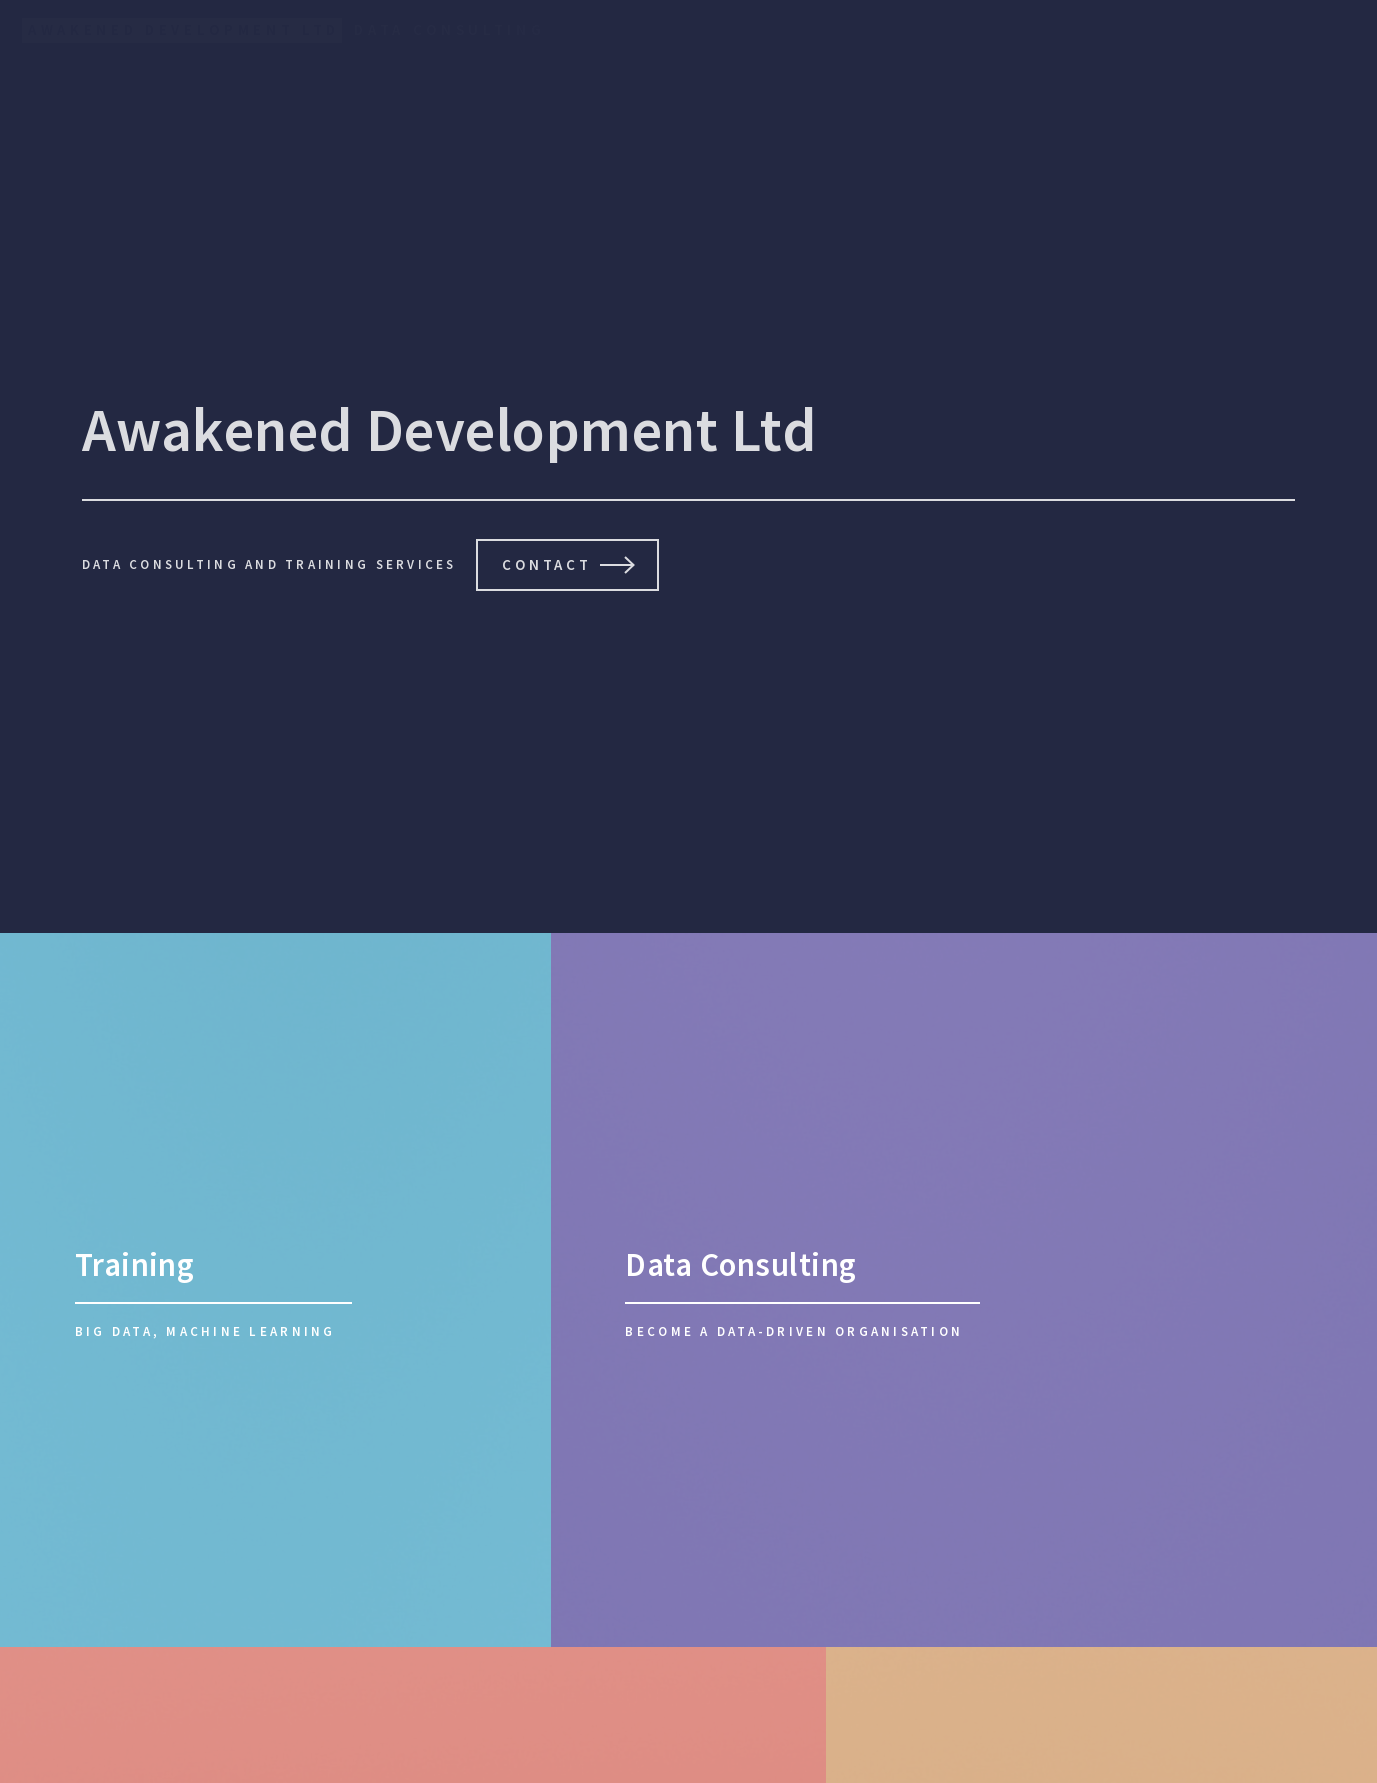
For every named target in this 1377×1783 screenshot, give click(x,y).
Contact (546, 564)
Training (135, 1264)
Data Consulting (740, 1264)
